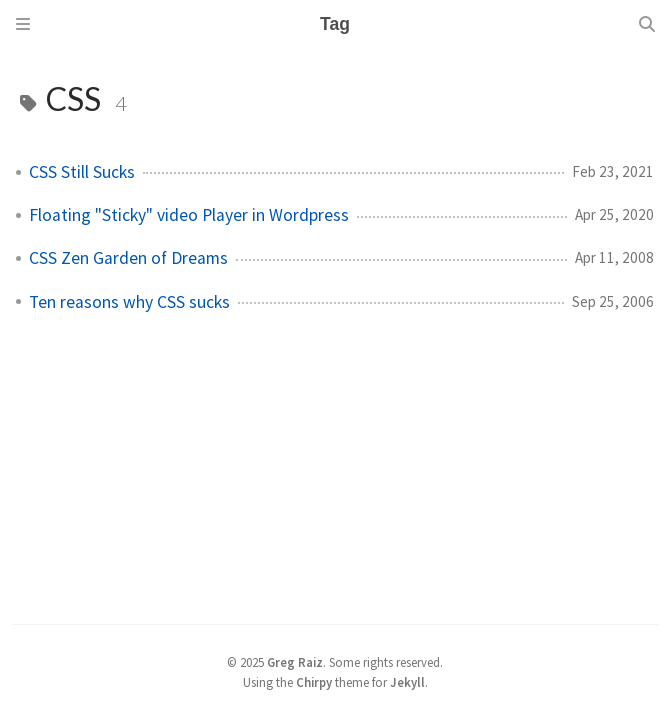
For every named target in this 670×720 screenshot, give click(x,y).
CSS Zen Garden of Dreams (128, 258)
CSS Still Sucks (82, 172)
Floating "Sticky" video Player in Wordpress (189, 215)
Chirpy (314, 682)
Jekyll (407, 682)
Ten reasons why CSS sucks (129, 302)
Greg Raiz (295, 662)
